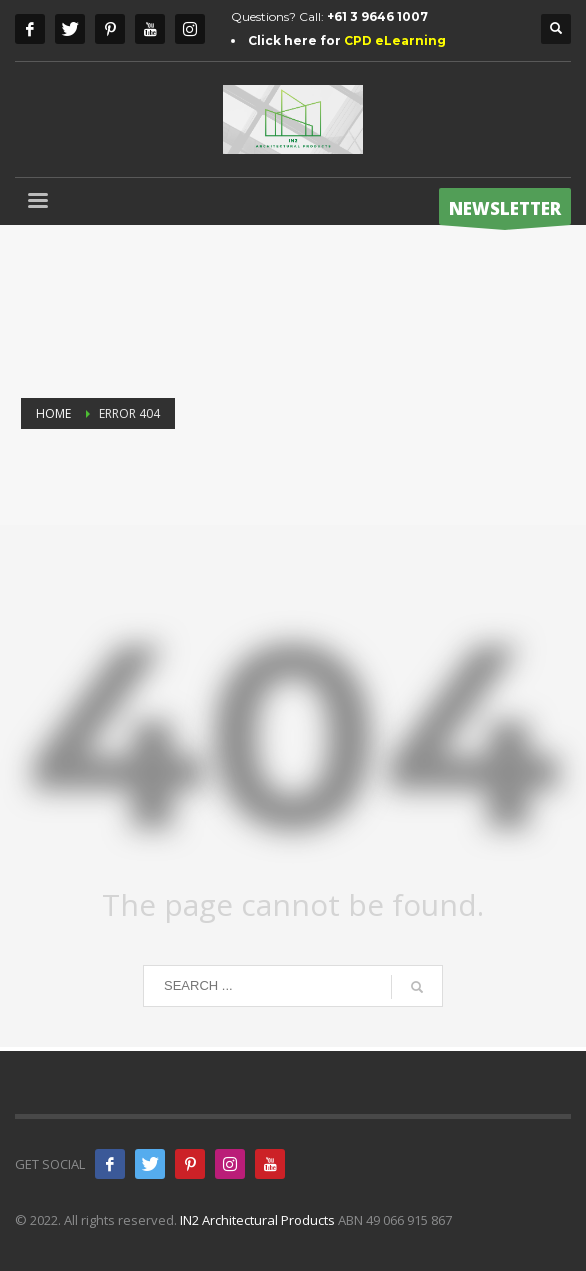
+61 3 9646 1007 (377, 16)
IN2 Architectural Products (257, 1220)
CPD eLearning (395, 40)
